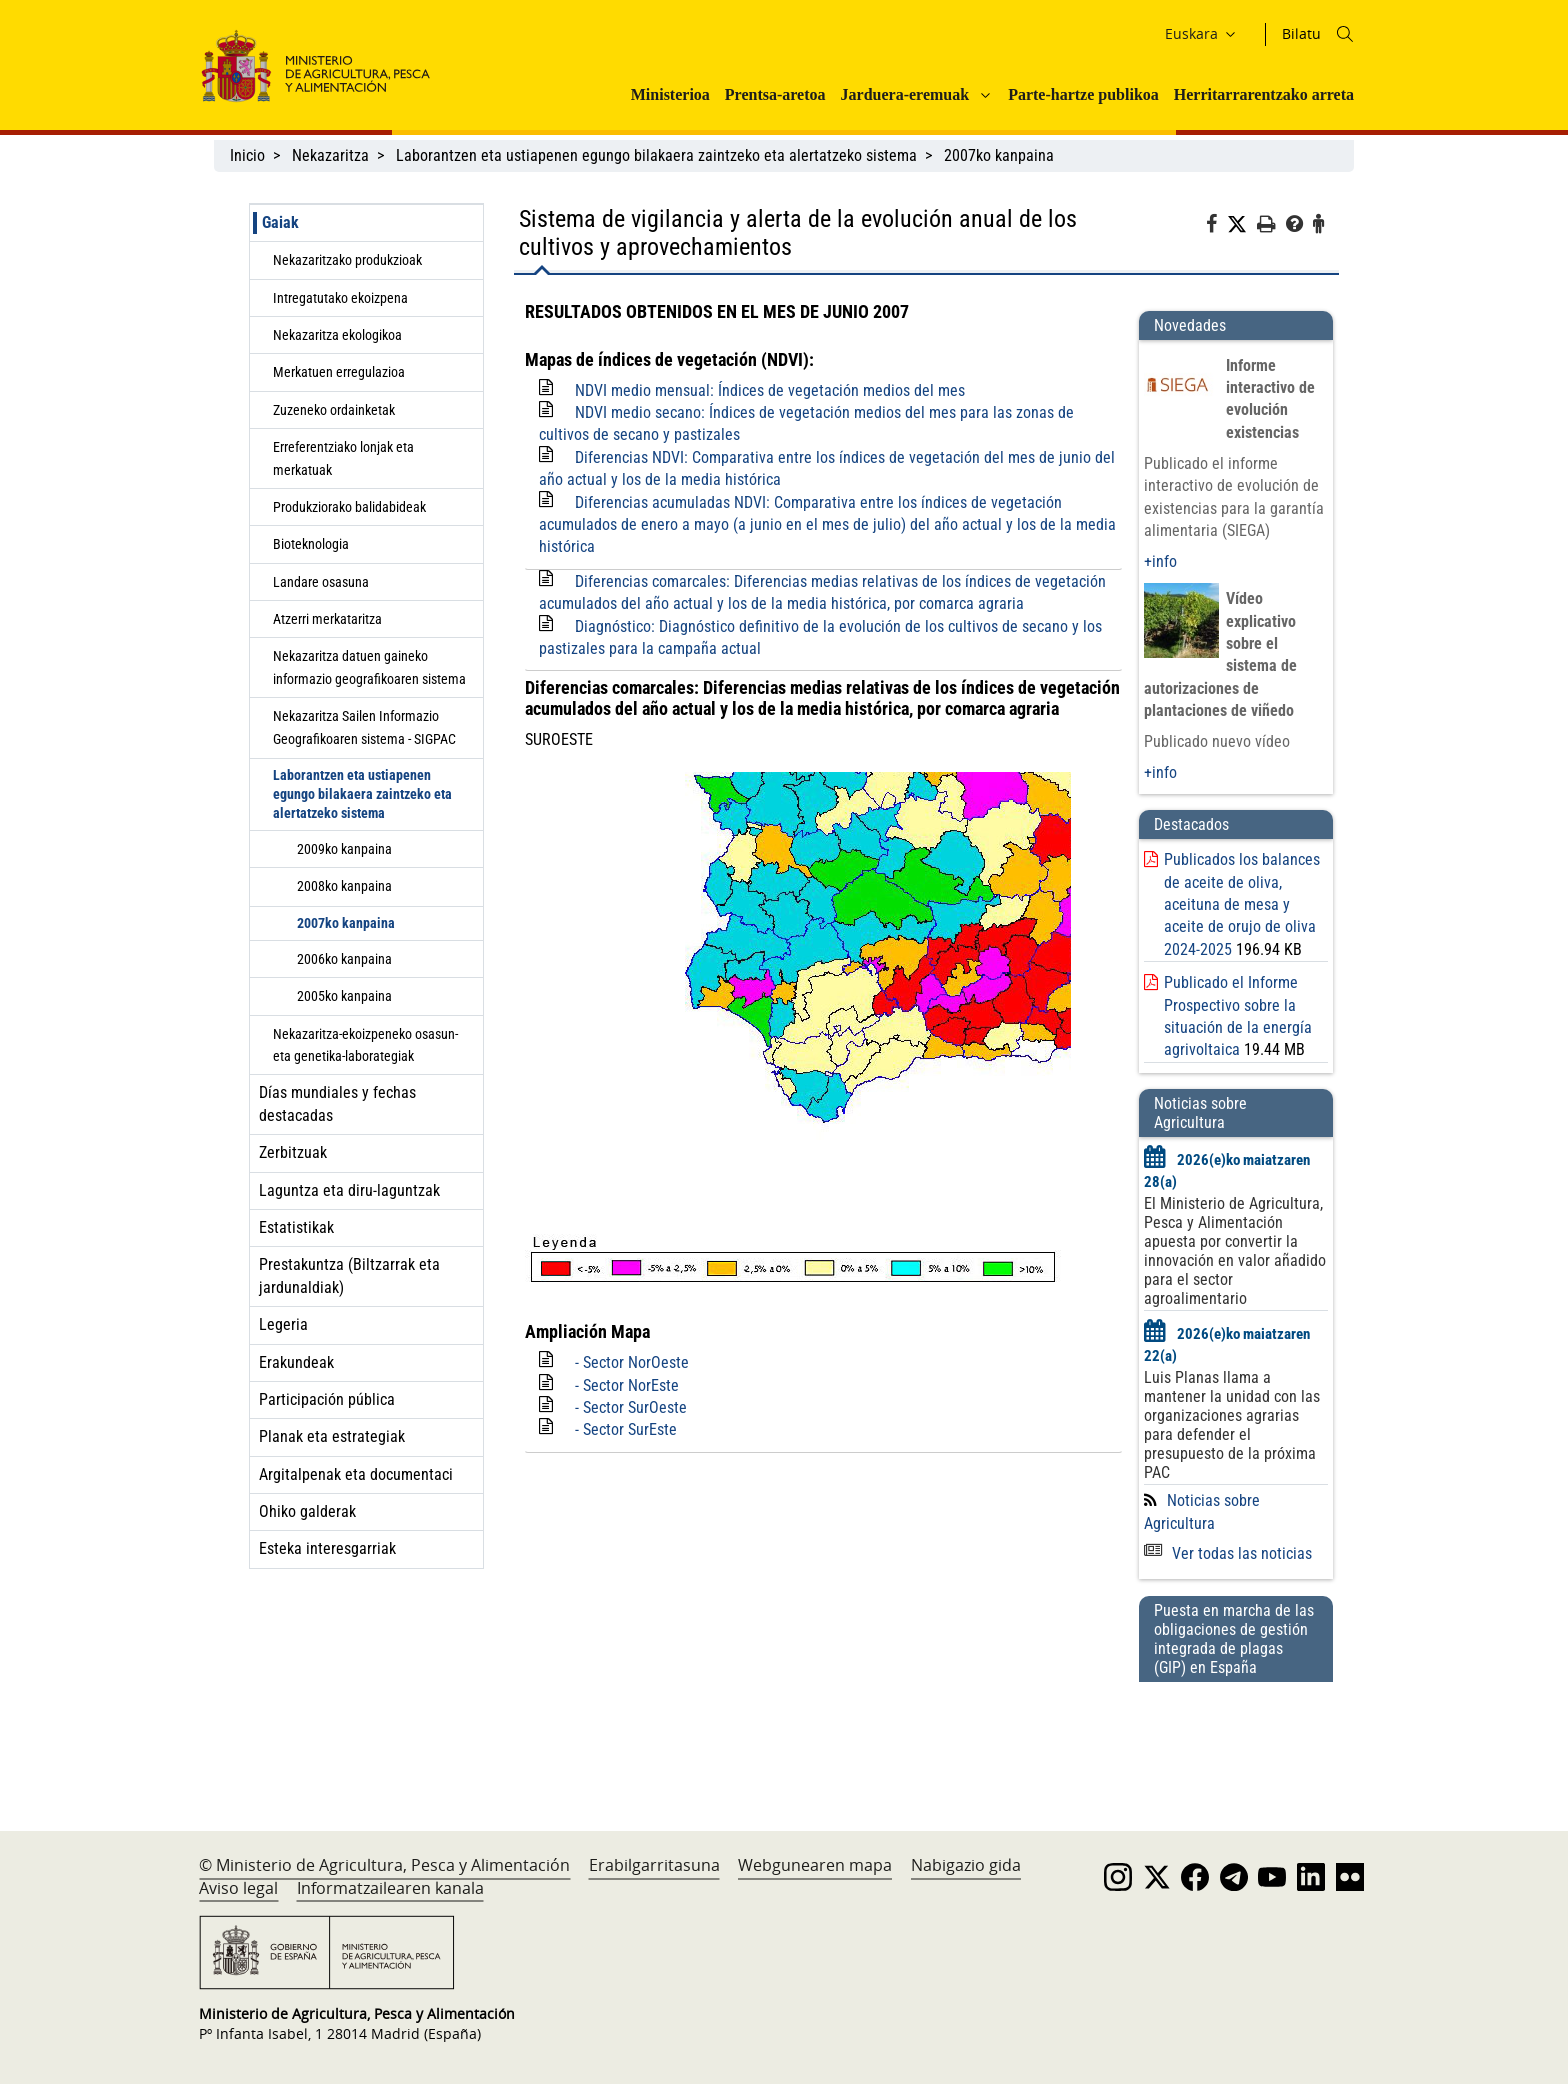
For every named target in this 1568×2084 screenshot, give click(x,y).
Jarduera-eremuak (905, 94)
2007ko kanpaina (999, 155)
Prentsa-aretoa (775, 94)
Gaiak (280, 222)
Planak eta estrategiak (332, 1436)
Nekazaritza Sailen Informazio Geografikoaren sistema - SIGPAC (364, 727)
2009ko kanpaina (344, 849)
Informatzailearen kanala (390, 1888)
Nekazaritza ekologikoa (337, 335)
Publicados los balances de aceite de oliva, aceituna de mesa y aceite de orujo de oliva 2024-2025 (1242, 904)
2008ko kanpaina (344, 886)
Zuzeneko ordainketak (334, 410)
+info (1160, 561)
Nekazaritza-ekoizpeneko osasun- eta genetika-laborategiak (365, 1045)
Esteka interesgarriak (327, 1548)
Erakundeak (296, 1362)
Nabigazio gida (966, 1865)
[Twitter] (1242, 225)
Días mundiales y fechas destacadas (337, 1103)
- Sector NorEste (627, 1385)
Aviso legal (238, 1888)
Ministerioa (670, 94)
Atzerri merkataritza (327, 619)
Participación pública (327, 1399)
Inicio (247, 155)
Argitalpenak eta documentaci (356, 1474)
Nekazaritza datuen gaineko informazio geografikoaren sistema (369, 667)
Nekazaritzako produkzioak (347, 260)
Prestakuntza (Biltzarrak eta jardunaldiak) (349, 1275)
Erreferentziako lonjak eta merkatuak (343, 458)
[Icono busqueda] (1345, 34)
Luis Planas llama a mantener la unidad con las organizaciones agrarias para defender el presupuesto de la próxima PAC (1232, 1425)
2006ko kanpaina (344, 959)
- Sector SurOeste (631, 1407)
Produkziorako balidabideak (349, 507)
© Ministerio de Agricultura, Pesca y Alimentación (384, 1865)
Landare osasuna (321, 582)
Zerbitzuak (293, 1152)
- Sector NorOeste (632, 1362)
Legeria (283, 1324)
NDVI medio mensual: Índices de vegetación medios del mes (770, 390)
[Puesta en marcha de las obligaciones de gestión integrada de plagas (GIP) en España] (1236, 1737)
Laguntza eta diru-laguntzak (349, 1190)
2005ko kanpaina (344, 996)
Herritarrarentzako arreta (1264, 94)
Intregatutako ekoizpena (340, 298)
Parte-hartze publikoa (1083, 94)
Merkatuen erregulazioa (339, 372)
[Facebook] (1216, 227)
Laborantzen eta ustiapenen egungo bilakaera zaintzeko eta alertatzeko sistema (656, 155)
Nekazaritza (330, 155)
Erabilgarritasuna (654, 1865)
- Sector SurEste (626, 1429)
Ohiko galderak (307, 1511)
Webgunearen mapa (815, 1865)
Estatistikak (296, 1227)
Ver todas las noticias (1228, 1553)
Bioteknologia (311, 544)
